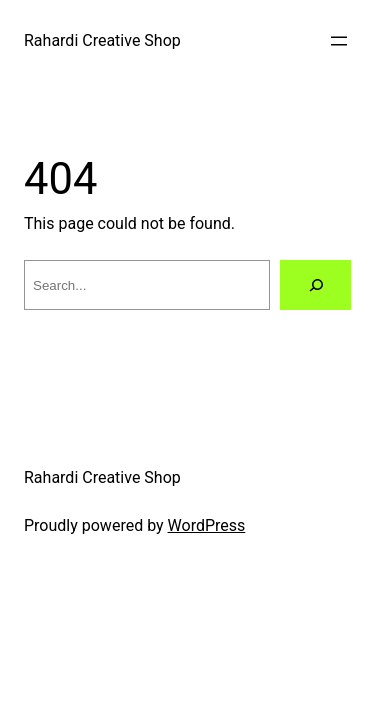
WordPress (207, 525)
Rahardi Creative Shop (102, 40)
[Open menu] (339, 41)
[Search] (315, 284)
